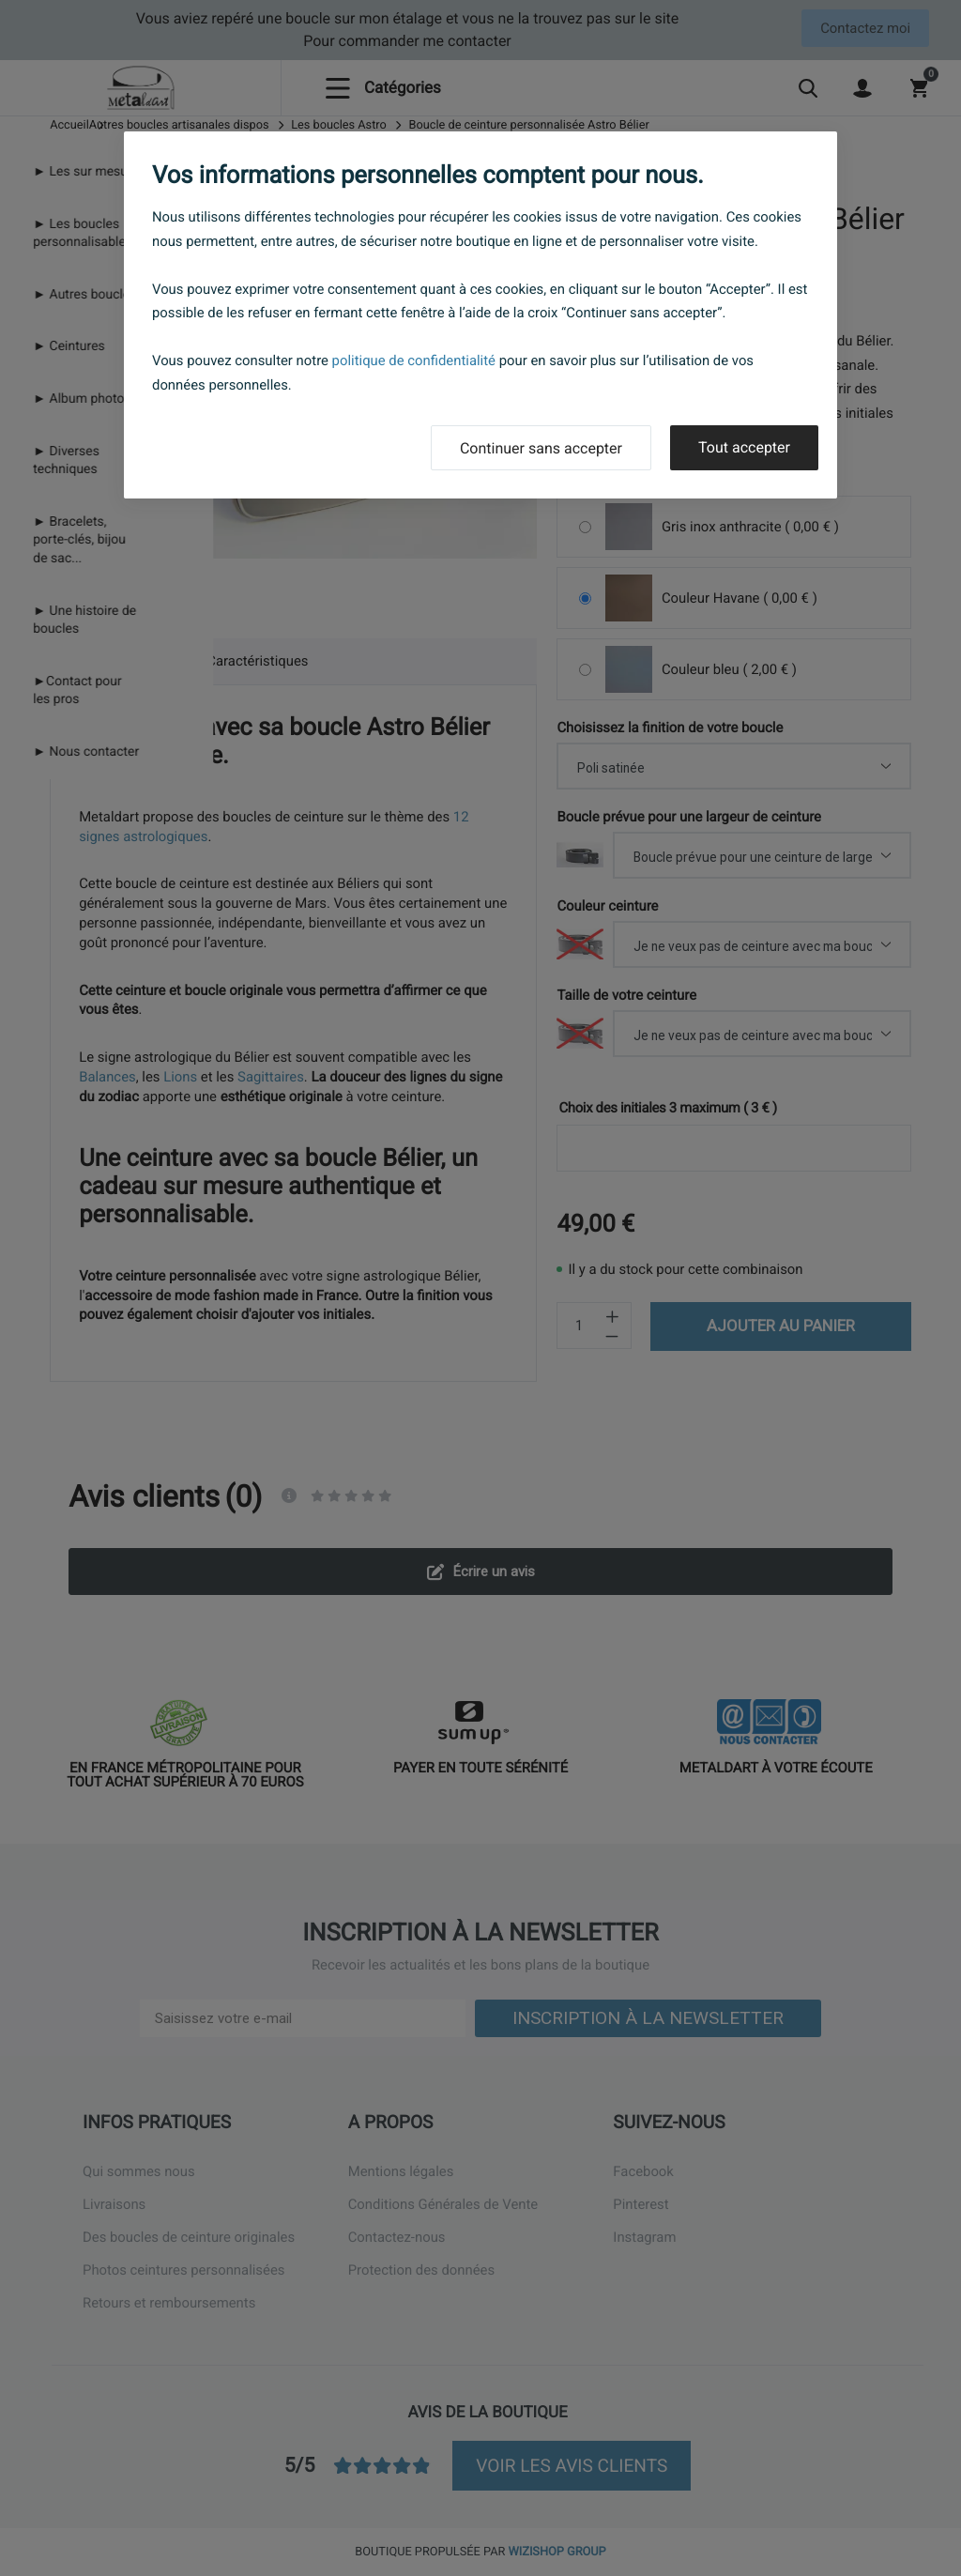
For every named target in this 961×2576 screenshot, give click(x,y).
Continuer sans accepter (541, 448)
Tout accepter (744, 447)
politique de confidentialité (414, 360)
